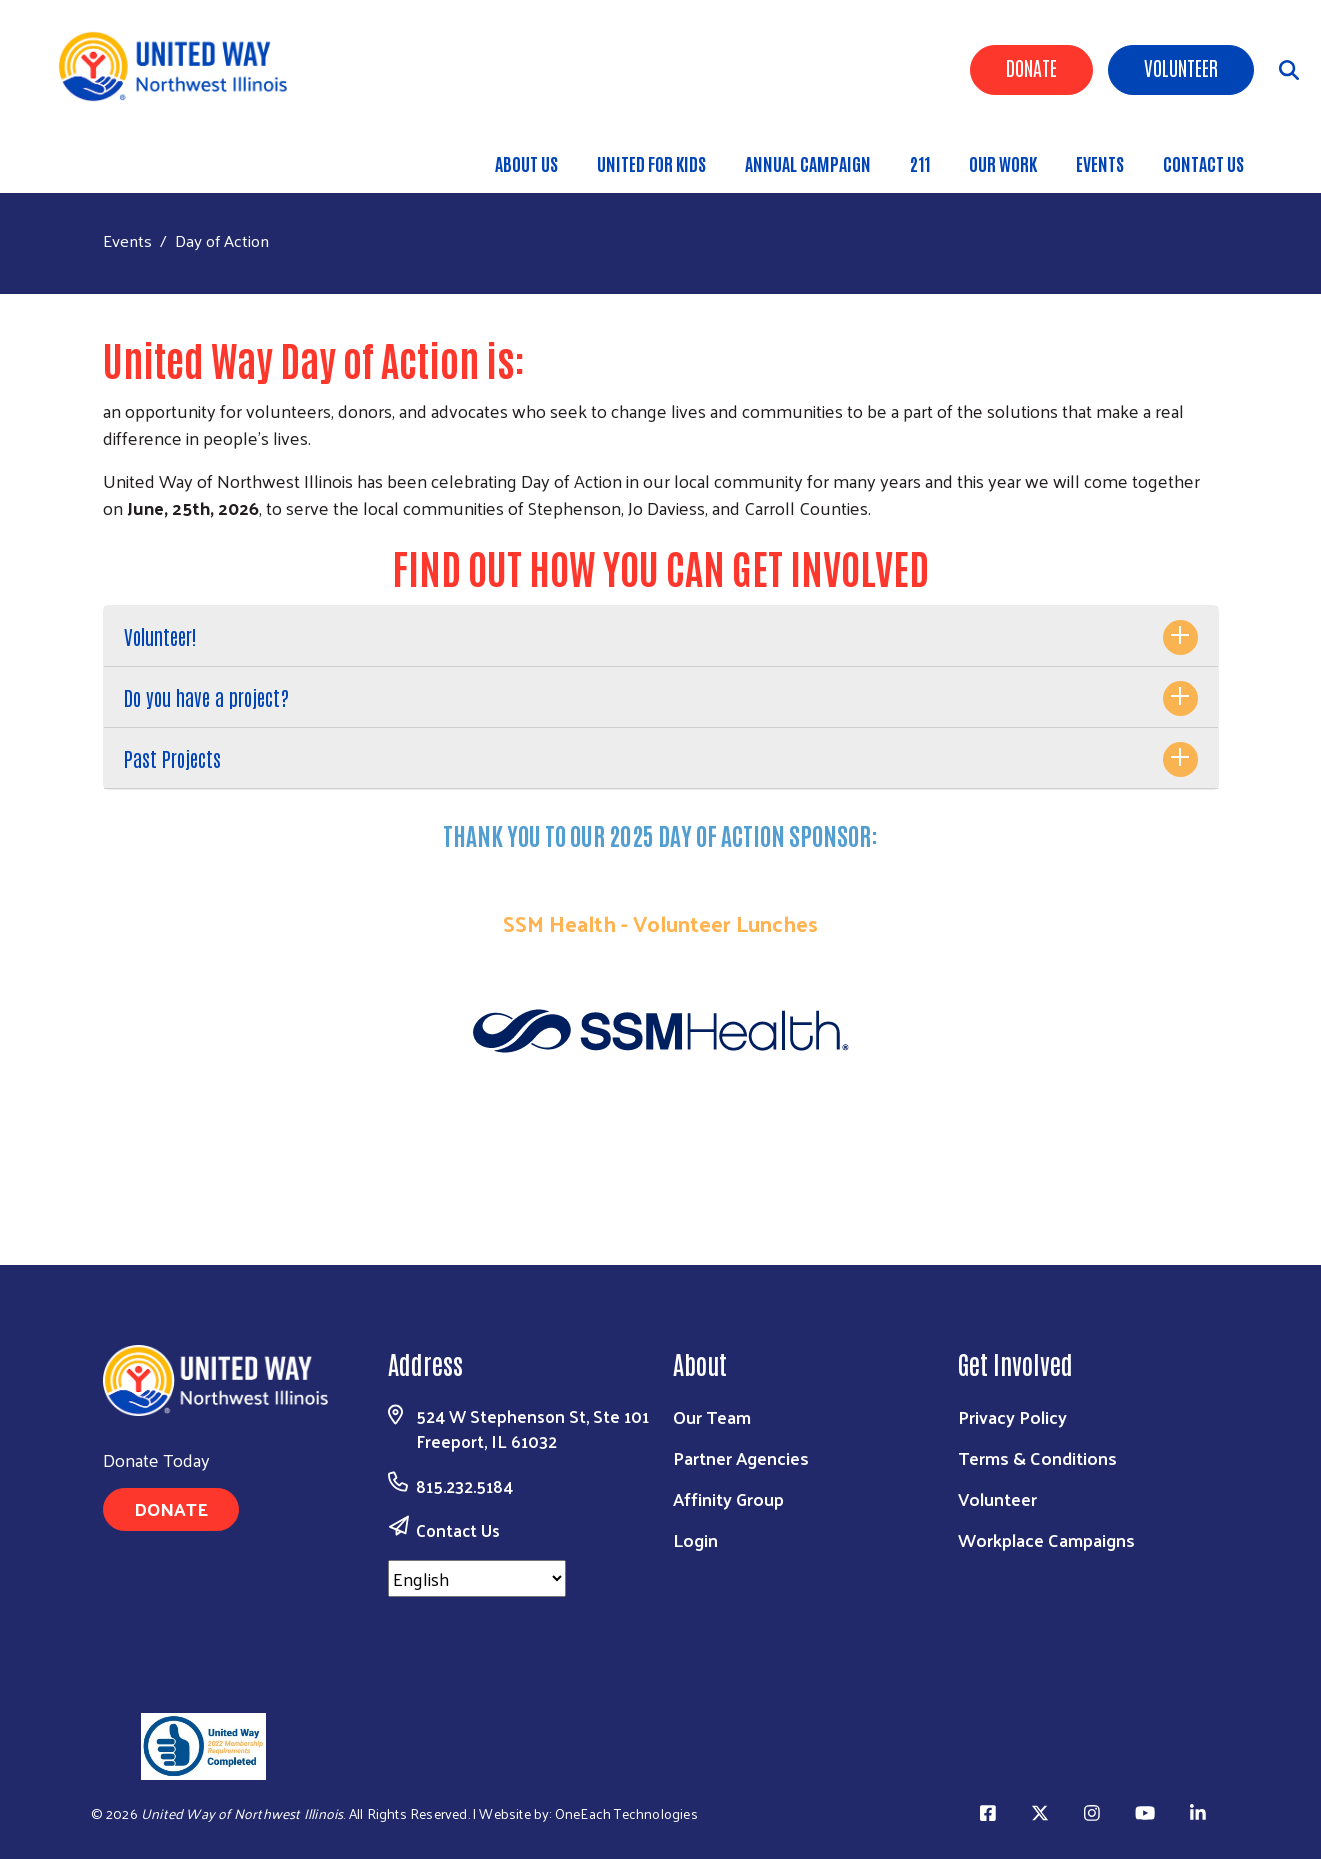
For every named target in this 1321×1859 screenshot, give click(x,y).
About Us (526, 163)
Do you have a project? (206, 697)
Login (695, 1539)
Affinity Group (728, 1498)
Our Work (1003, 163)
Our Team (712, 1416)
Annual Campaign (808, 163)
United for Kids (651, 163)
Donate (1031, 67)
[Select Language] (477, 1578)
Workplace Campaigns (1046, 1539)
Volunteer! (160, 636)
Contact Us (1203, 163)
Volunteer (1181, 67)
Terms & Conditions (1037, 1457)
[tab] (661, 636)
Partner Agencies (741, 1457)
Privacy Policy (1012, 1416)
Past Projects (172, 758)
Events (1100, 163)
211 (920, 163)
